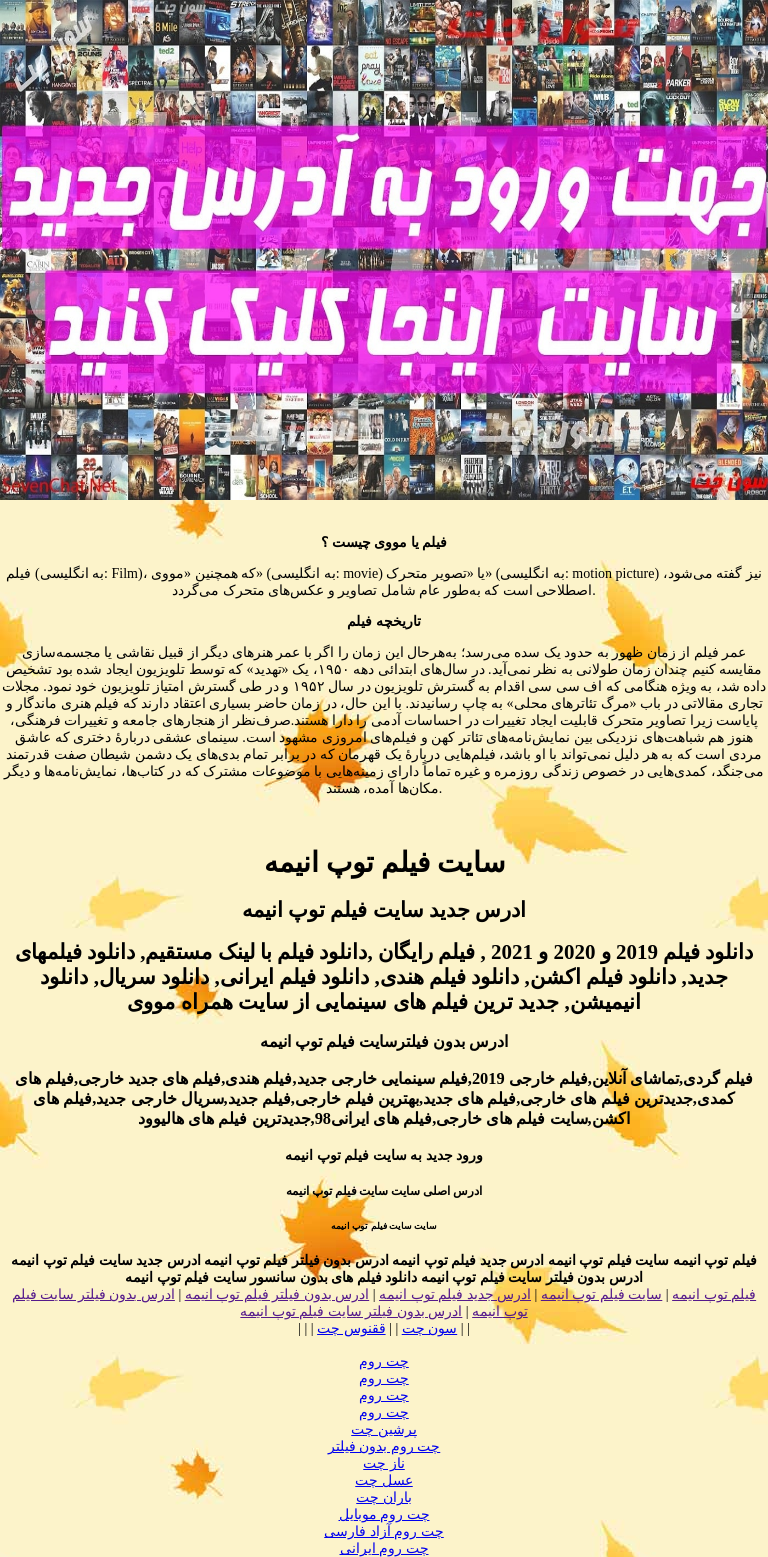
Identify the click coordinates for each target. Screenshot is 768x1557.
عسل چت (384, 1480)
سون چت (430, 1328)
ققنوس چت (351, 1328)
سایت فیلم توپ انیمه (602, 1294)
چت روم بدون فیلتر (384, 1446)
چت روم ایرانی (384, 1548)
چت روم (384, 1361)
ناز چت (384, 1463)
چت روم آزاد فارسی (384, 1531)
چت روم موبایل (384, 1514)
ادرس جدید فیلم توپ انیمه (455, 1294)
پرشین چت (384, 1429)
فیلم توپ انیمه (714, 1294)
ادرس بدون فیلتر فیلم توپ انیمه (277, 1294)
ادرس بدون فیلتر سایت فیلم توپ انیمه (351, 1311)
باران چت (384, 1497)
